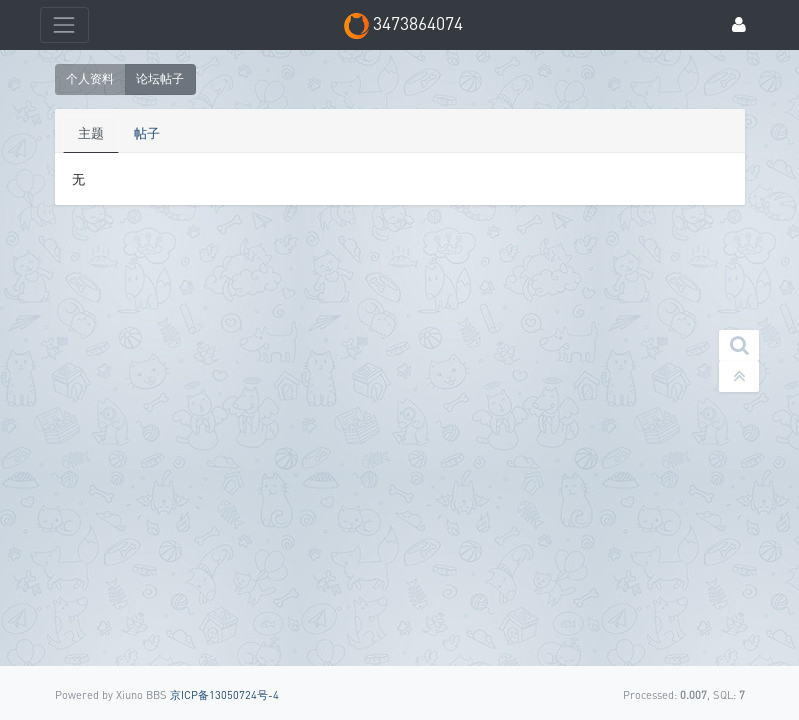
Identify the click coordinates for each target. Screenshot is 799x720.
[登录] (739, 25)
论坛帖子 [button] (160, 78)
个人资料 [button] (90, 78)
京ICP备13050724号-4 (224, 694)
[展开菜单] (64, 24)
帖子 (147, 133)
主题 (91, 133)
